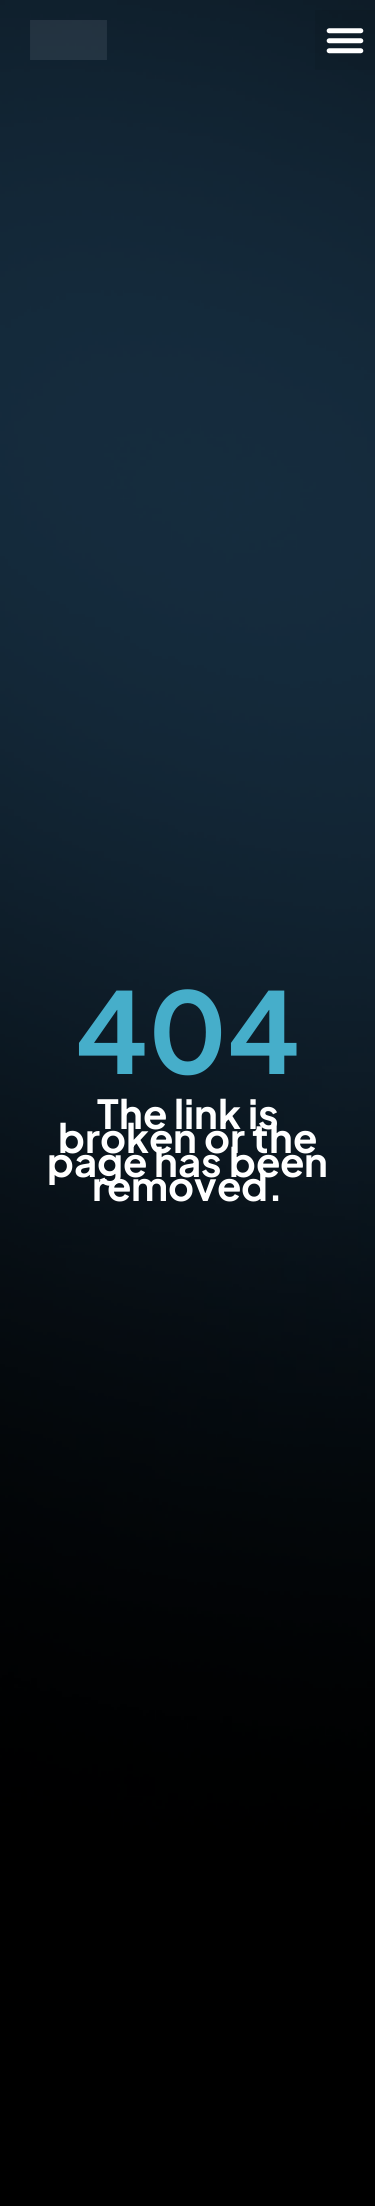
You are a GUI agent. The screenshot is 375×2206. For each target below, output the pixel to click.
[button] (345, 40)
